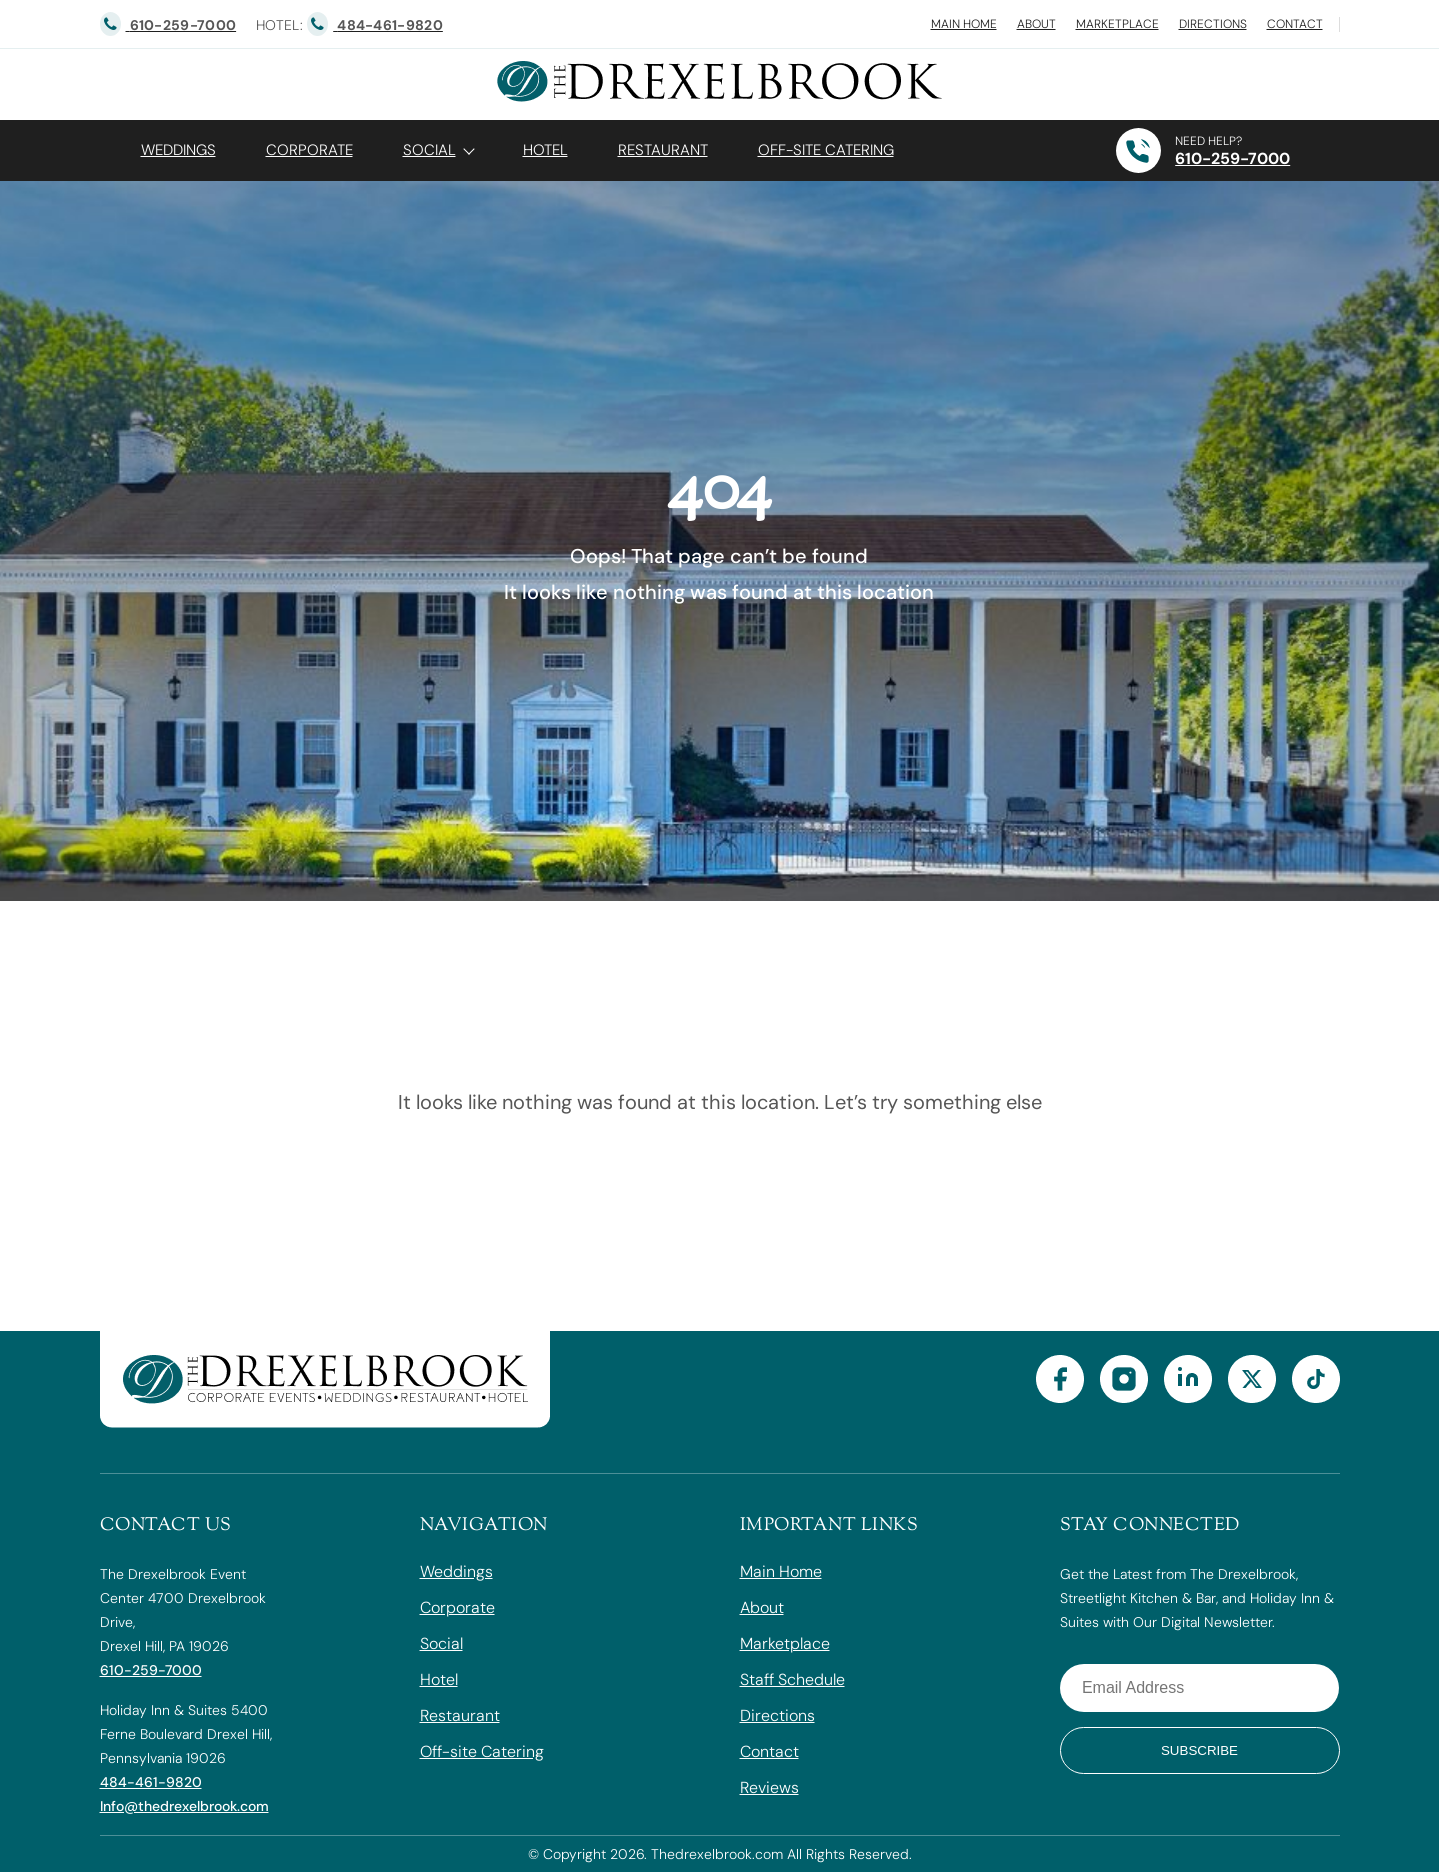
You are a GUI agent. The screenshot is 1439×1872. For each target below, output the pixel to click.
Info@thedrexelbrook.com (184, 1806)
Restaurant (663, 150)
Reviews (769, 1787)
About (1036, 24)
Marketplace (1117, 24)
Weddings (178, 150)
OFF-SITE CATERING (826, 150)
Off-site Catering (482, 1751)
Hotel (545, 150)
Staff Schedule (792, 1679)
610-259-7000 (1232, 158)
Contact (1295, 24)
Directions (1213, 24)
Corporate (309, 150)
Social (429, 150)
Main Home (964, 24)
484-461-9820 (151, 1782)
